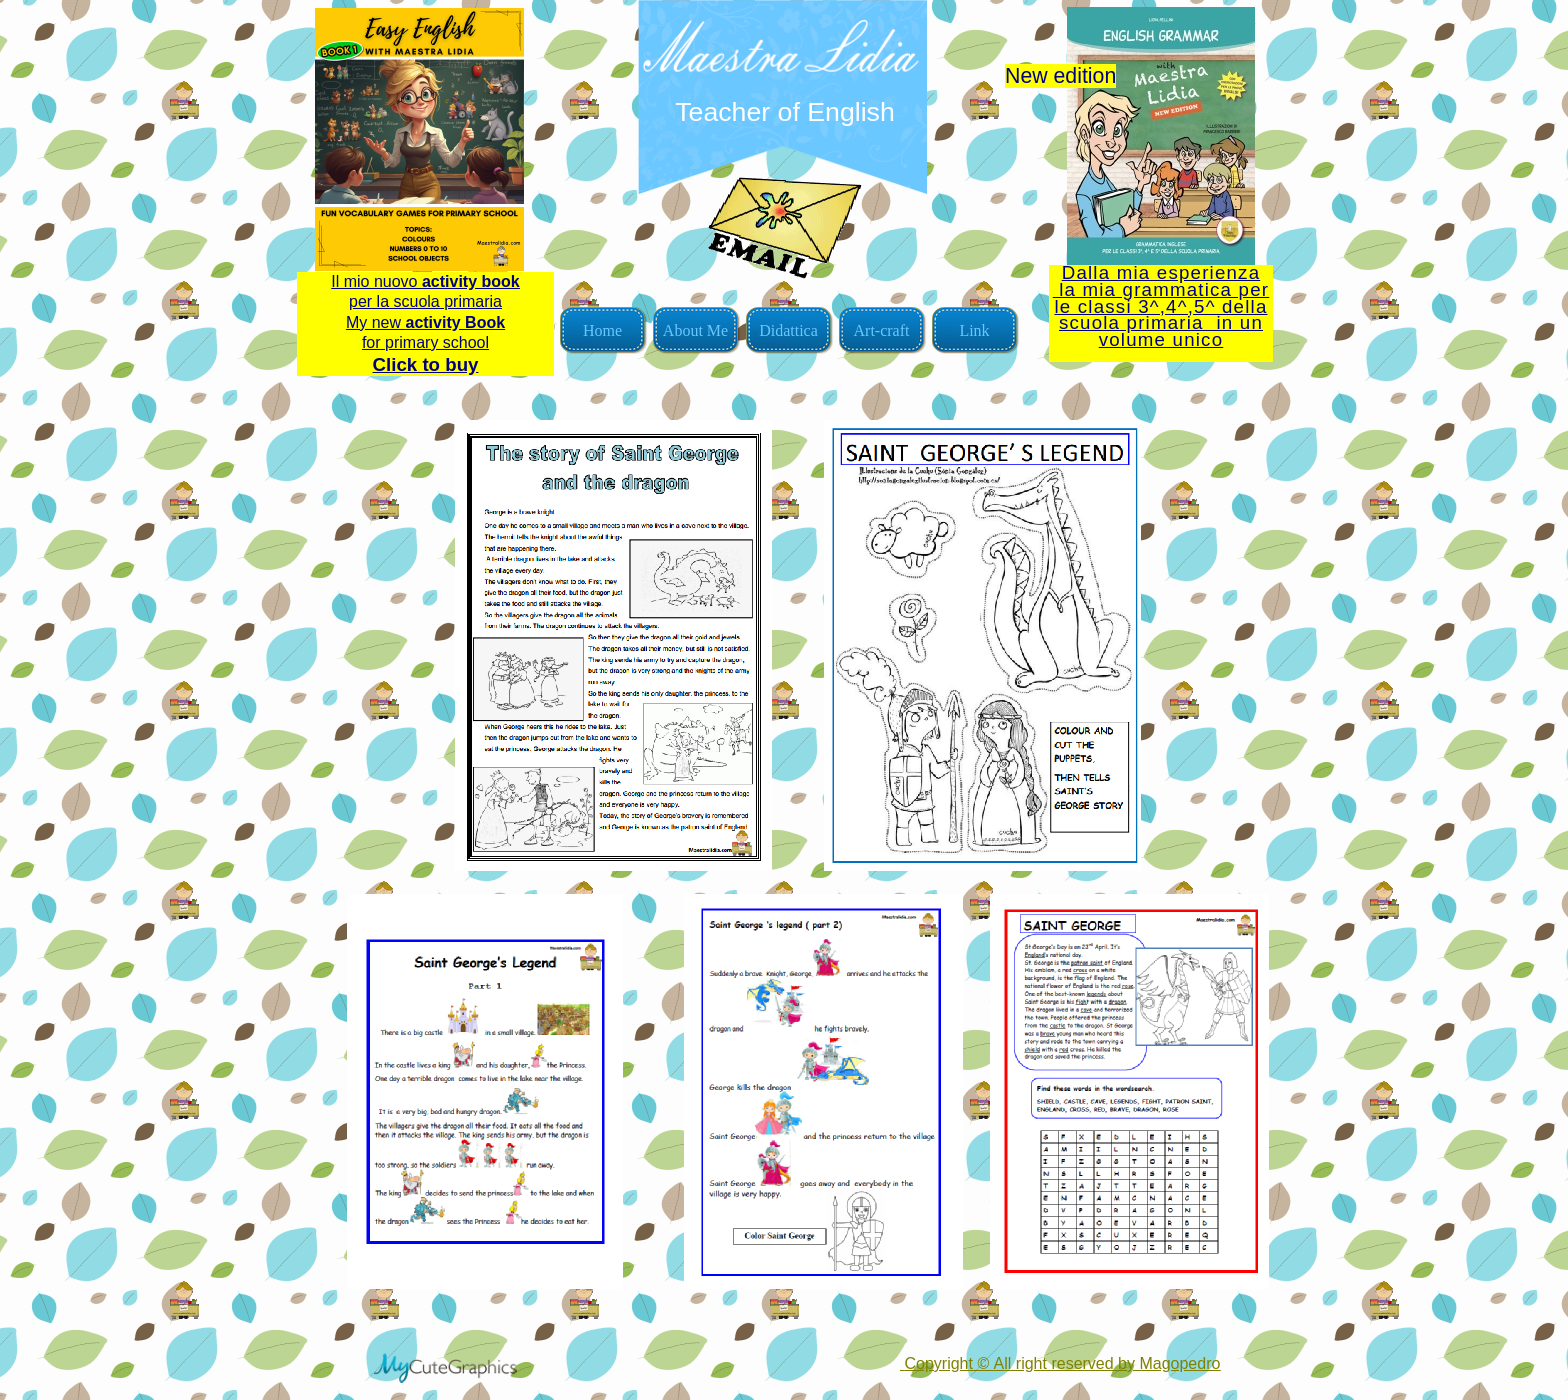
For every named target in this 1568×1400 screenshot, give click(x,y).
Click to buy (426, 364)
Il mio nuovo (425, 281)
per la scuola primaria (425, 301)
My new (425, 322)
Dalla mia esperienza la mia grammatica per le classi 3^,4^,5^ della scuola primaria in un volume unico (1161, 306)
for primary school (425, 342)
